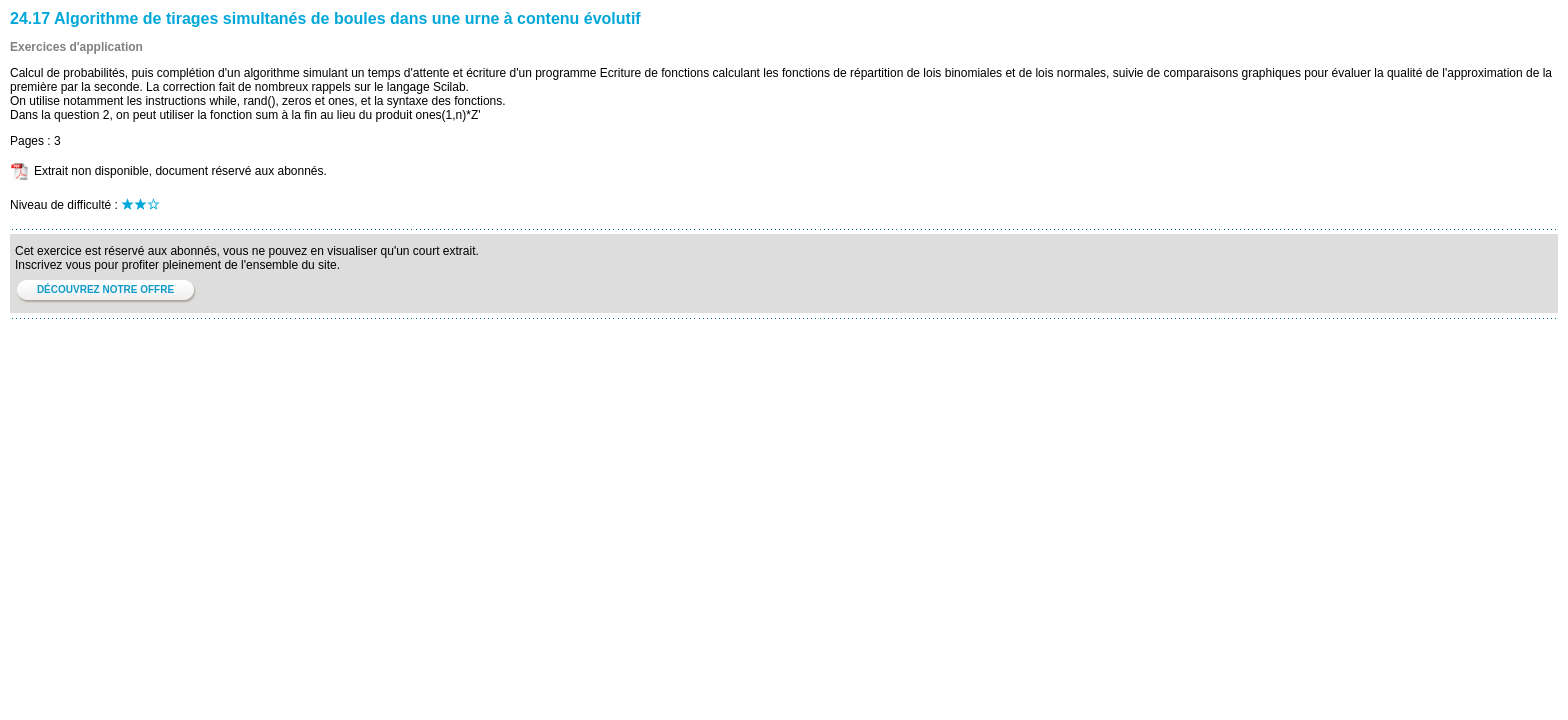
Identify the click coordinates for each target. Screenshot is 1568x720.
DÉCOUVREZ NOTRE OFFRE (105, 289)
